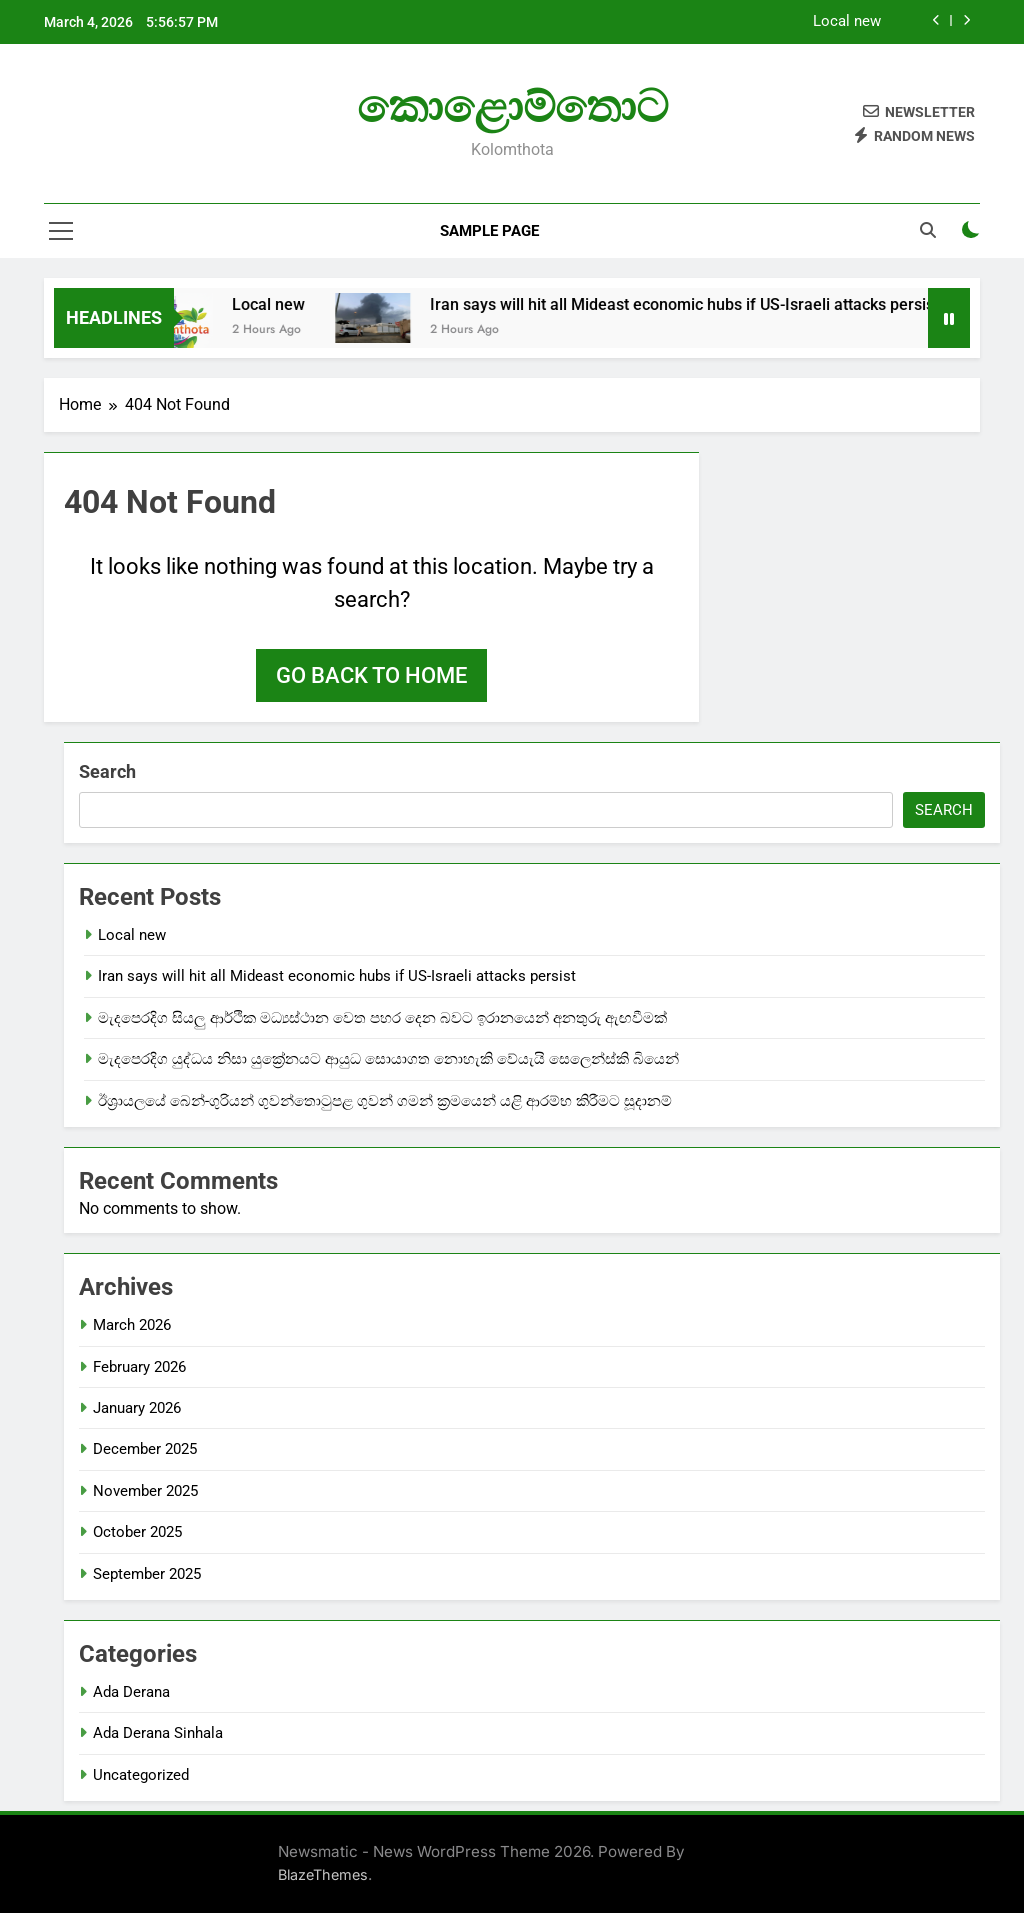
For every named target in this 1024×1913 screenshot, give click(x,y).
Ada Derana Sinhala (158, 1733)
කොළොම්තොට (512, 106)
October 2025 (137, 1532)
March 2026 (132, 1325)
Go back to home (371, 675)
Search (107, 771)
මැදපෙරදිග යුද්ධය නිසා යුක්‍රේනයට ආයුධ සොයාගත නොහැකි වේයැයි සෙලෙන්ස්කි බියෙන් (388, 1059)
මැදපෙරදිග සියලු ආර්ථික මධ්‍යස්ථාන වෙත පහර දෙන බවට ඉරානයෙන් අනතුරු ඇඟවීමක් (382, 1018)
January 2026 (137, 1408)
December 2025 (145, 1449)
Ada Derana (131, 1692)
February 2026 (139, 1367)
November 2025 (145, 1491)
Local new (847, 22)
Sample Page (489, 231)
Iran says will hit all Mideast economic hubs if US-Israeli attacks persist (707, 304)
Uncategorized (141, 1775)
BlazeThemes (323, 1874)
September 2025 (147, 1574)
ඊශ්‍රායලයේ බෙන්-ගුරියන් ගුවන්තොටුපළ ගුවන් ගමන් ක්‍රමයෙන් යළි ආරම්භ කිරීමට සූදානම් (385, 1101)
